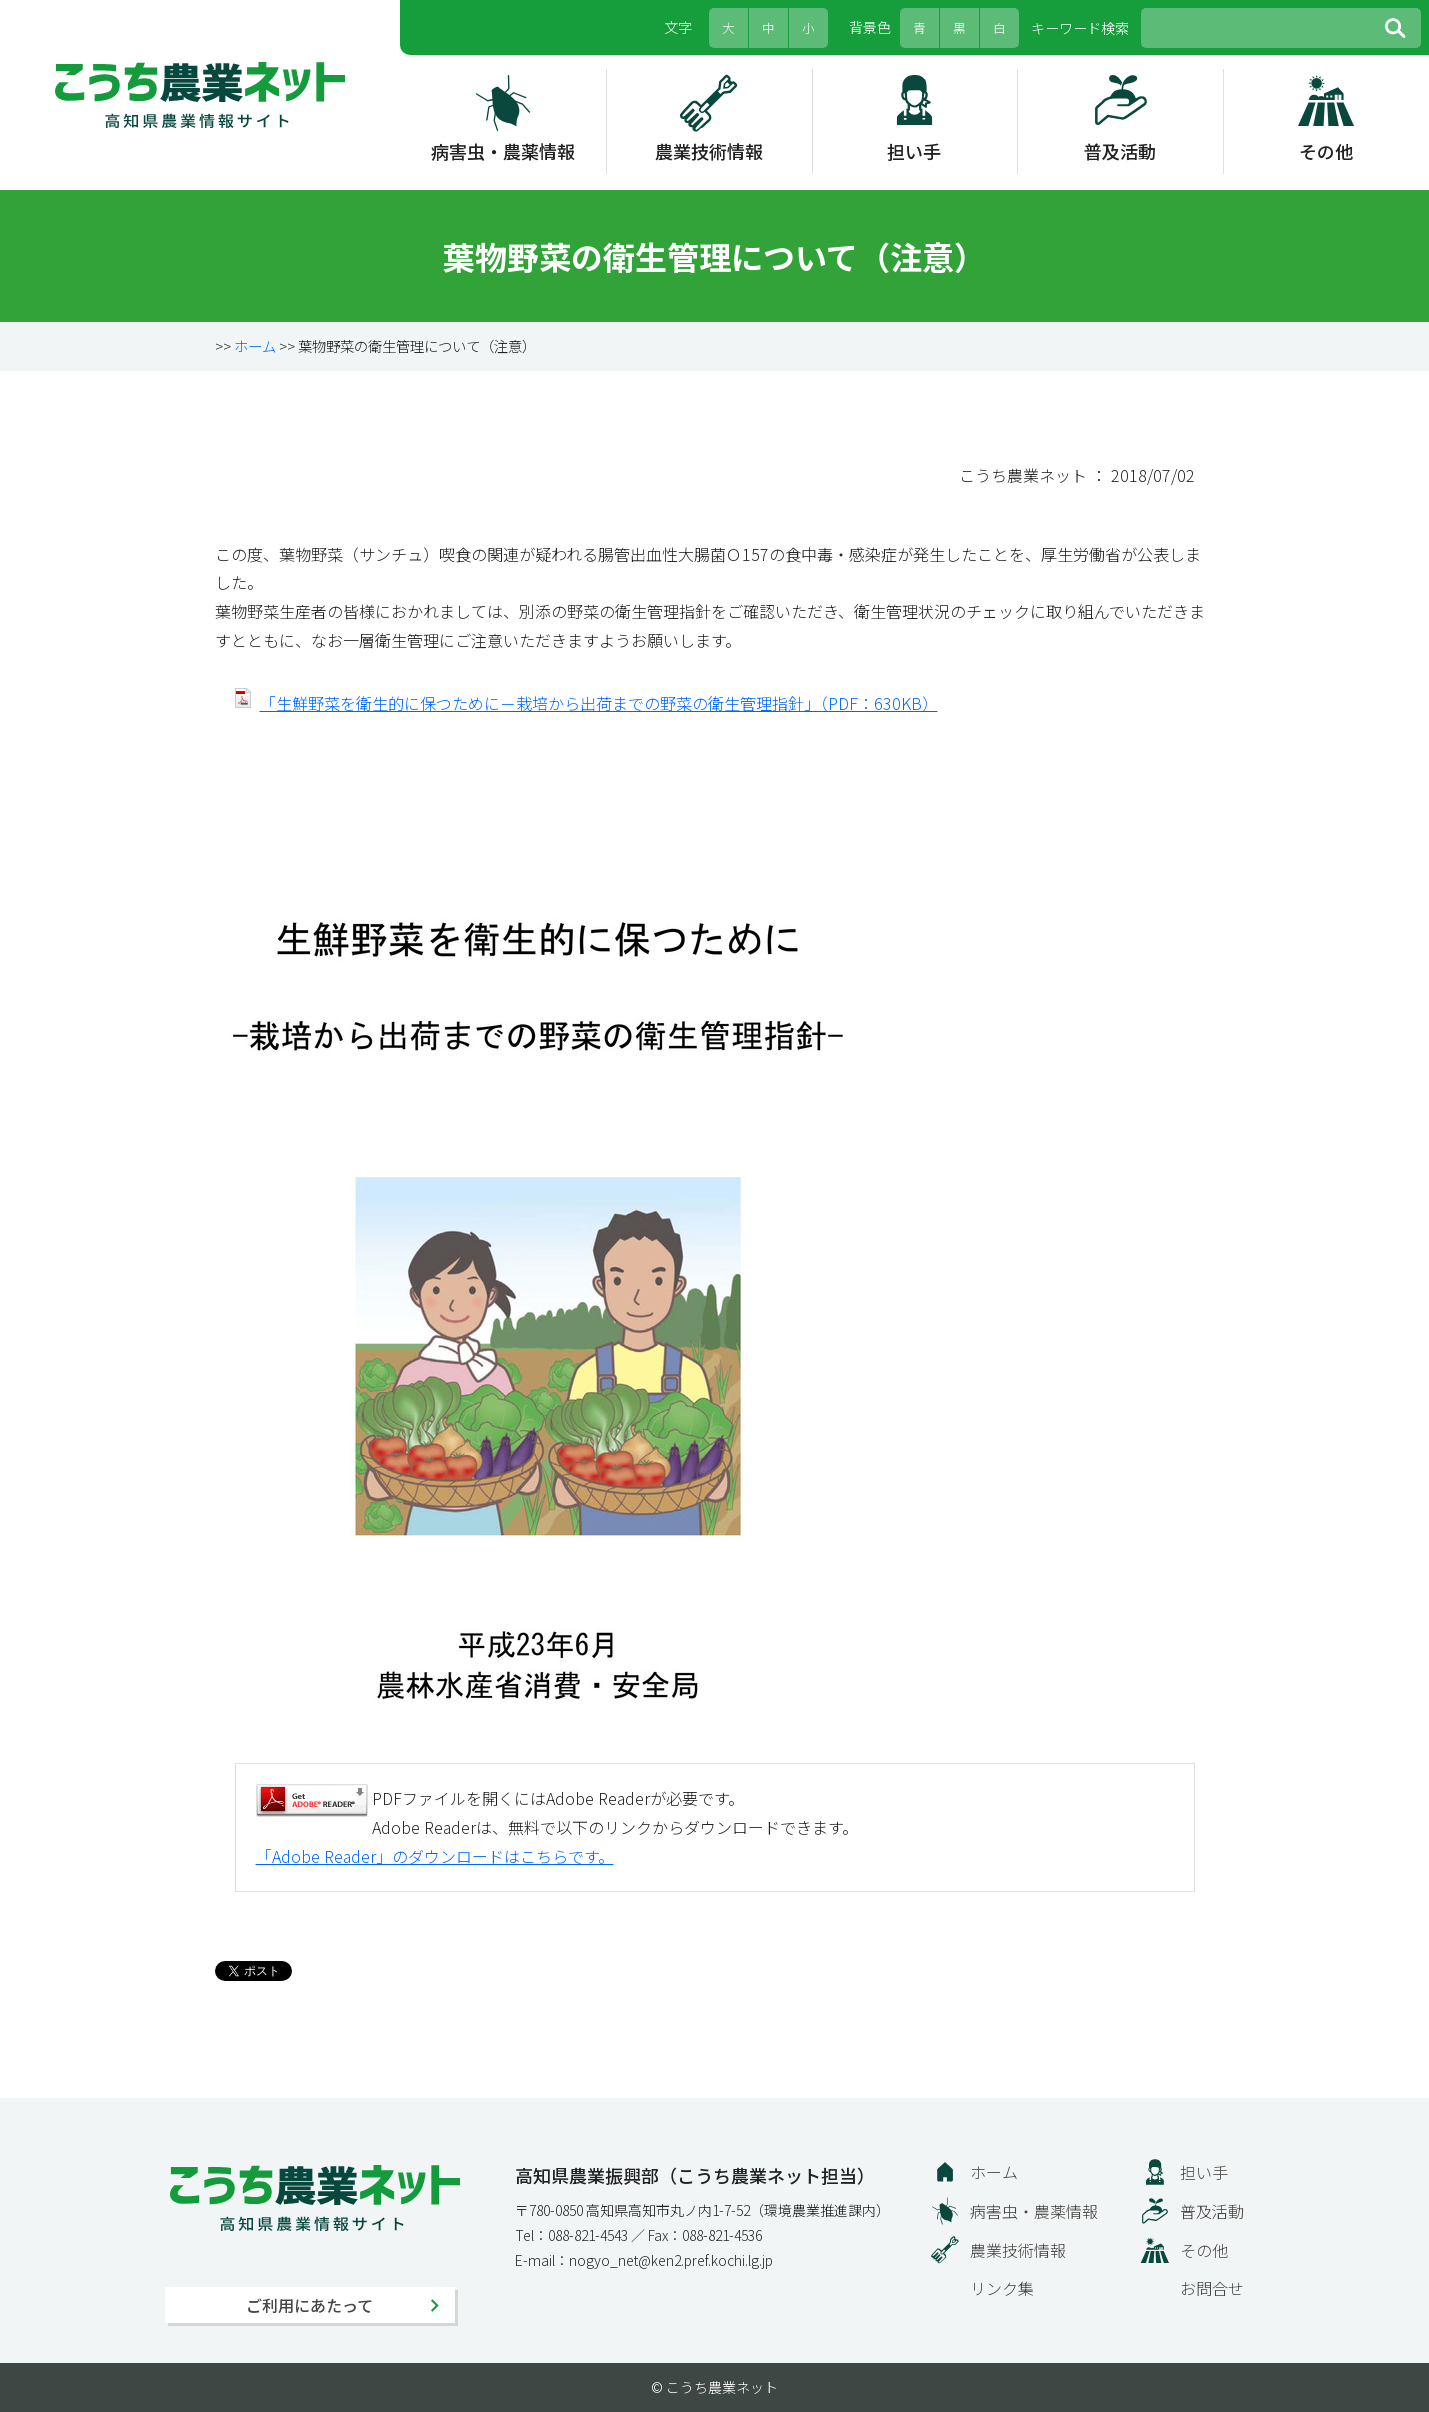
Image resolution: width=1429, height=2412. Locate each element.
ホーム (255, 345)
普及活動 (1120, 151)
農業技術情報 (709, 151)
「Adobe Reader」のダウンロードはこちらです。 (435, 1856)
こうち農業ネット (200, 95)
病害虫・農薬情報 (503, 151)
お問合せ (1212, 2288)
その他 (1326, 151)
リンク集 (1002, 2288)
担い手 (914, 151)
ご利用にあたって (309, 2305)
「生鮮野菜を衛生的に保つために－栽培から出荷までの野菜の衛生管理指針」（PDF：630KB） (599, 703)
